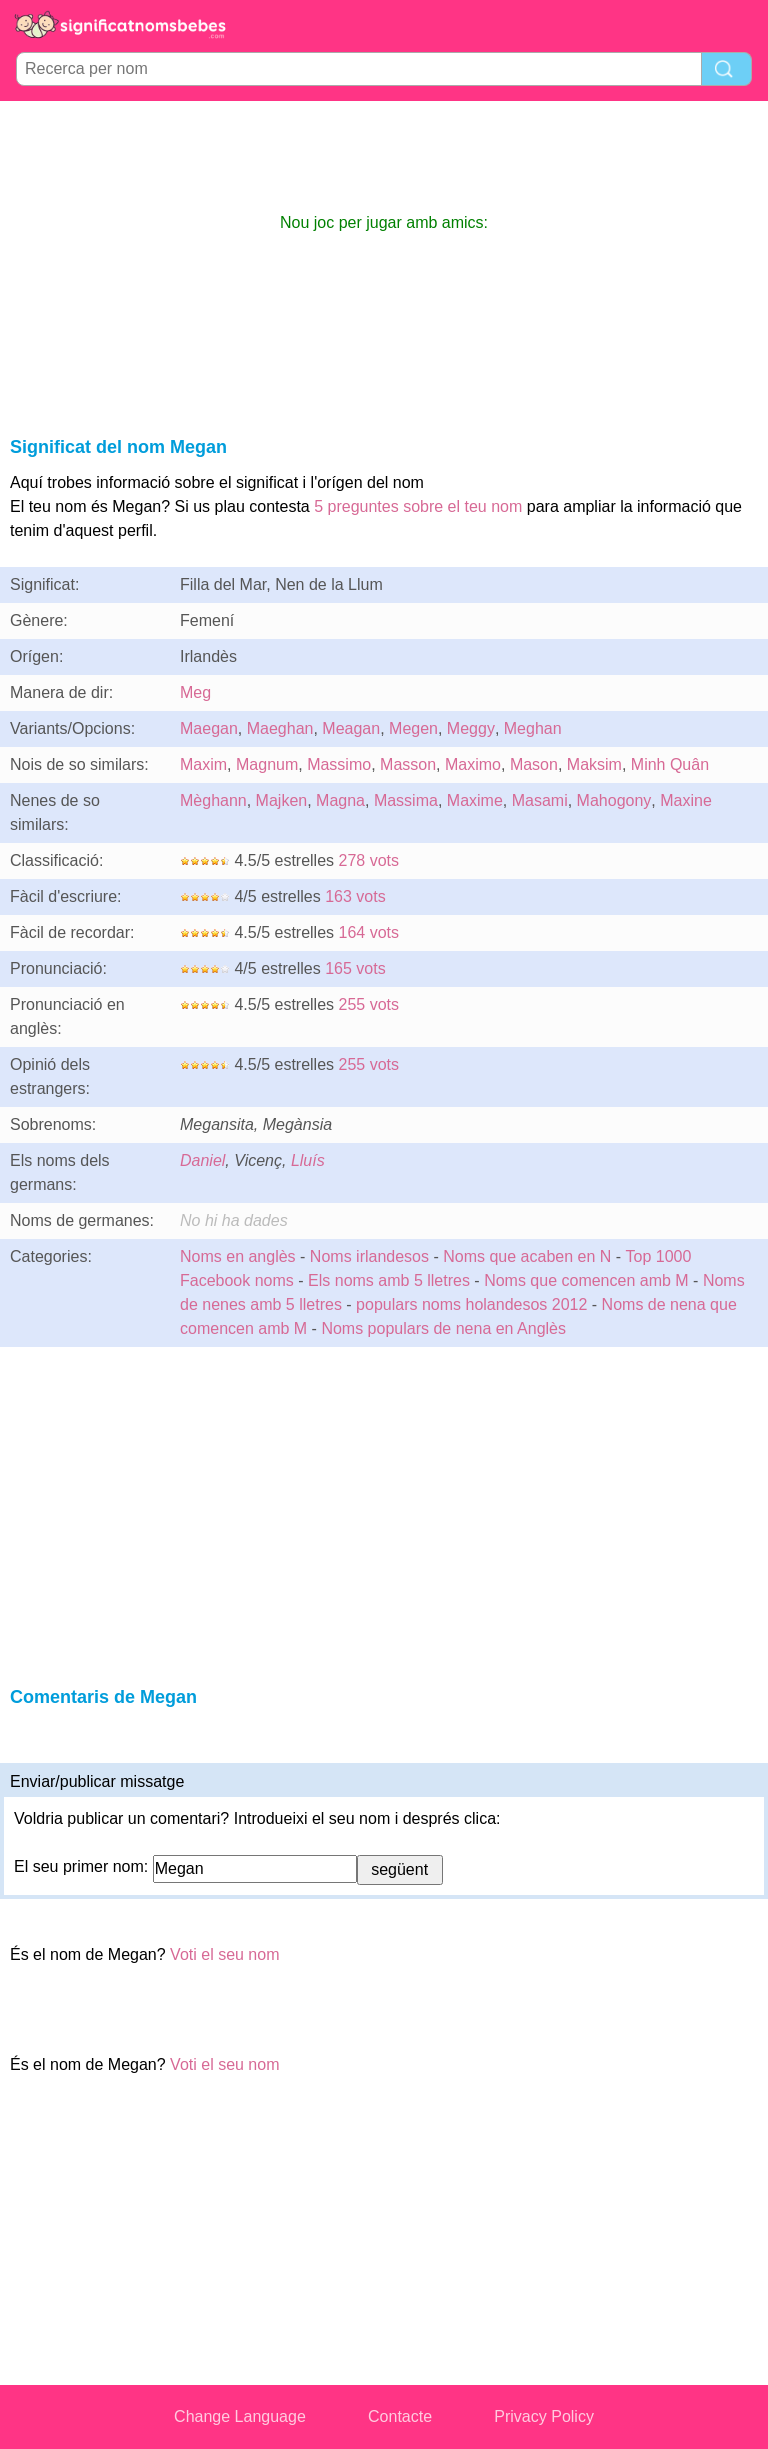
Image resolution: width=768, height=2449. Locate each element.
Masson (408, 764)
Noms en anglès (238, 1256)
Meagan (351, 728)
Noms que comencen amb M (586, 1280)
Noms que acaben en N (527, 1256)
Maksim (594, 764)
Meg (195, 692)
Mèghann (213, 800)
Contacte (400, 2416)
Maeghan (280, 728)
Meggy (471, 728)
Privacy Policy (544, 2416)
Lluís (308, 1160)
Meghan (533, 728)
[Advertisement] (384, 156)
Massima (406, 800)
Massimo (339, 764)
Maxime (475, 800)
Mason (534, 764)
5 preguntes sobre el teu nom (418, 506)
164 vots (369, 932)
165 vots (355, 968)
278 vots (369, 860)
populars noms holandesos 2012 (471, 1304)
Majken (282, 800)
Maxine (686, 800)
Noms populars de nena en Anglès (443, 1328)
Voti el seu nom (224, 1954)
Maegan (209, 728)
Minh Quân (670, 764)
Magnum (267, 764)
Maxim (203, 764)
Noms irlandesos (369, 1256)
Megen (413, 728)
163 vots (355, 896)
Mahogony (614, 800)
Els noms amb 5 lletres (389, 1280)
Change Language (240, 2416)
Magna (340, 800)
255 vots (369, 1004)
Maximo (473, 764)
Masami (540, 800)
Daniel (202, 1160)
